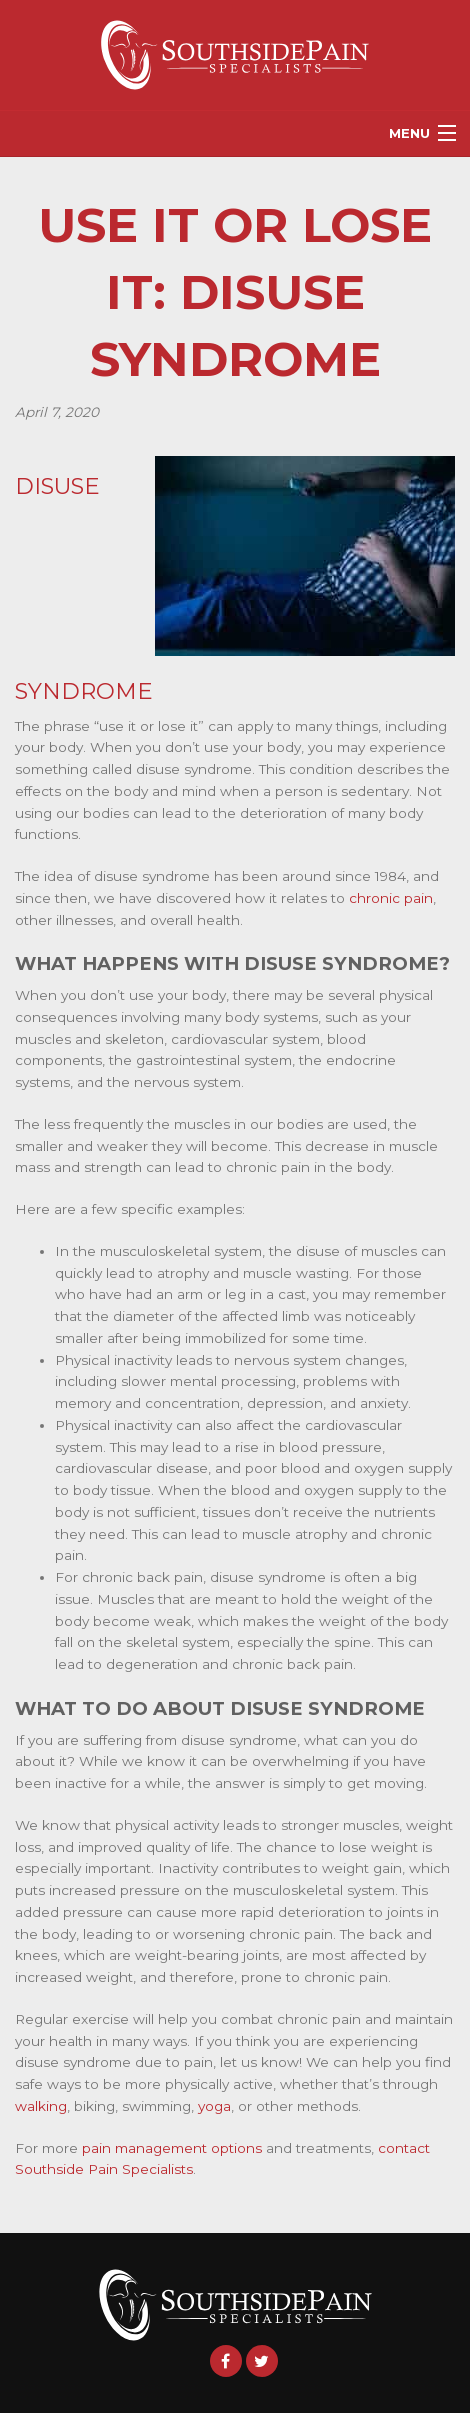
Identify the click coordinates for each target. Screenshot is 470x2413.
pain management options (172, 2148)
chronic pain (391, 898)
